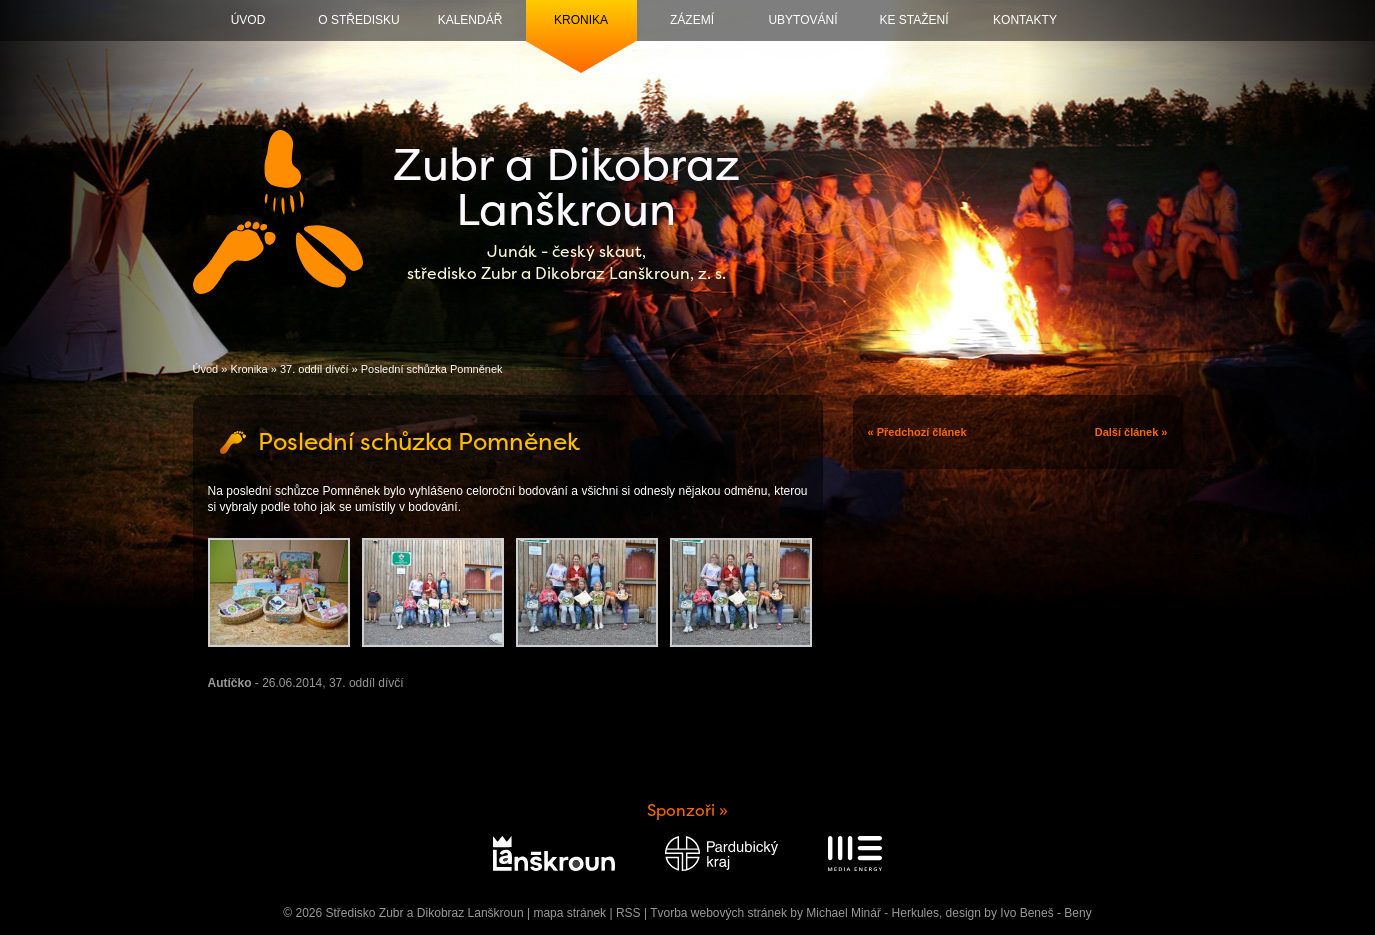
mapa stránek (569, 913)
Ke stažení (913, 20)
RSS (628, 913)
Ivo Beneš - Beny (1045, 913)
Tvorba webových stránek (718, 913)
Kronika (581, 20)
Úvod (248, 20)
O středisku (358, 20)
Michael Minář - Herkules (872, 913)
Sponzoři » (687, 810)
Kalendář (470, 20)
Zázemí (692, 20)
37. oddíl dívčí (314, 369)
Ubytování (802, 20)
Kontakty (1025, 20)
